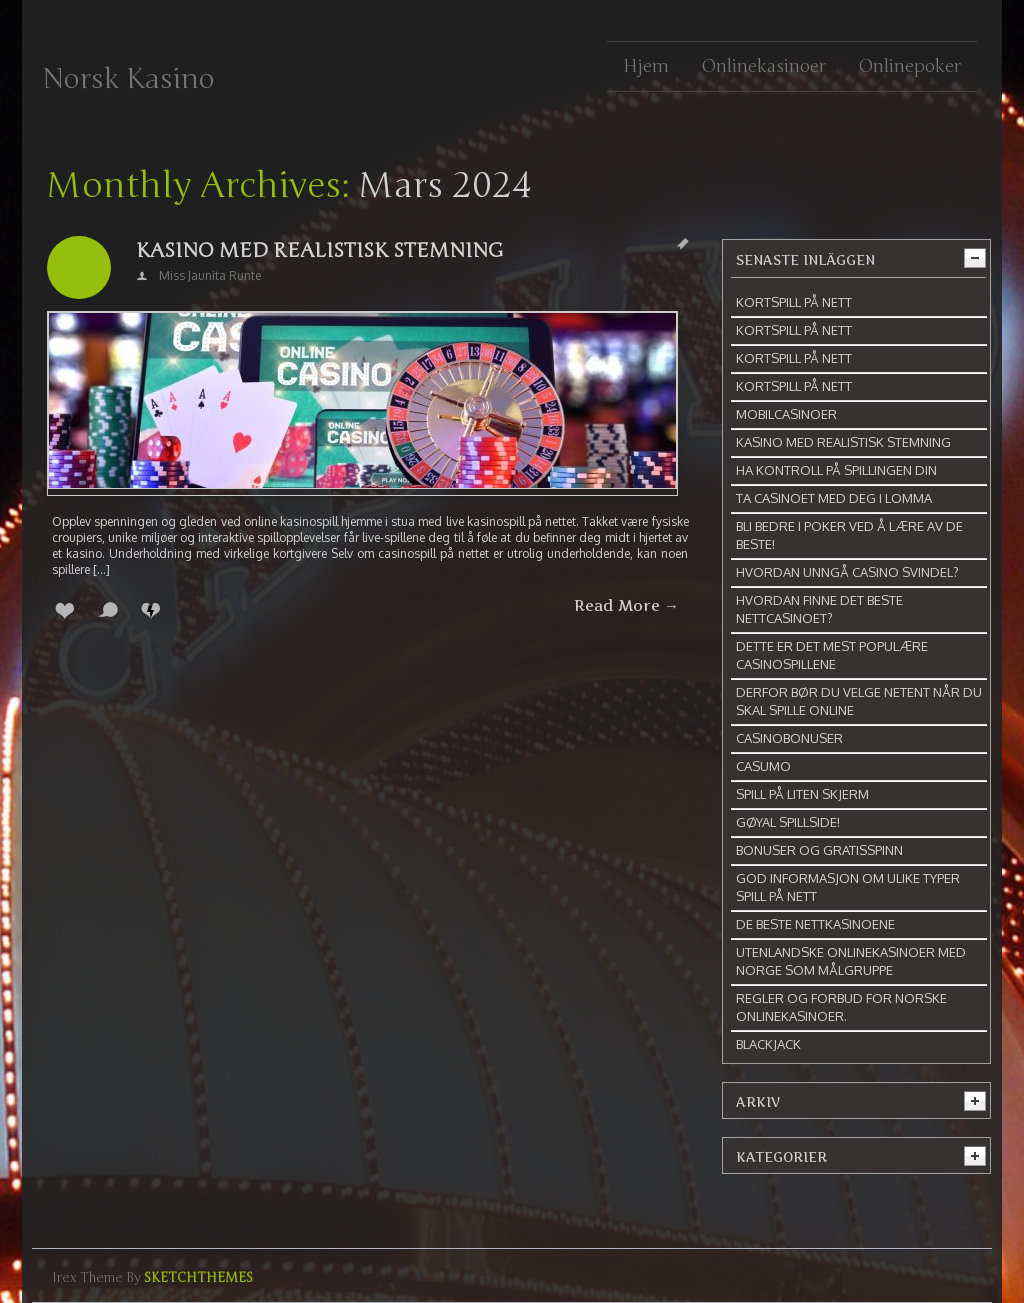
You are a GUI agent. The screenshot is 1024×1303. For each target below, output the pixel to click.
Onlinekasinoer (763, 66)
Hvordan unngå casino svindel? (847, 572)
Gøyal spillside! (788, 822)
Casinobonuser (789, 738)
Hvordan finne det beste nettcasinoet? (819, 609)
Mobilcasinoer (786, 414)
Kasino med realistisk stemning (319, 250)
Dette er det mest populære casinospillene (832, 655)
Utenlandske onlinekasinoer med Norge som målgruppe (851, 961)
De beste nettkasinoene (815, 924)
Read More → (626, 606)
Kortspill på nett (794, 302)
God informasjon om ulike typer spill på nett (848, 887)
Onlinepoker (909, 66)
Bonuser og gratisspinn (819, 850)
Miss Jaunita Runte (210, 275)
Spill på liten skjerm (802, 794)
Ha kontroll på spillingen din (836, 470)
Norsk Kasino (128, 79)
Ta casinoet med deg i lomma (834, 498)
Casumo (763, 766)
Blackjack (768, 1044)
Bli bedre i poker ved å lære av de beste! (849, 535)
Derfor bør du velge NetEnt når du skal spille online (859, 701)
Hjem (646, 66)
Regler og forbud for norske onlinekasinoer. (841, 1007)
